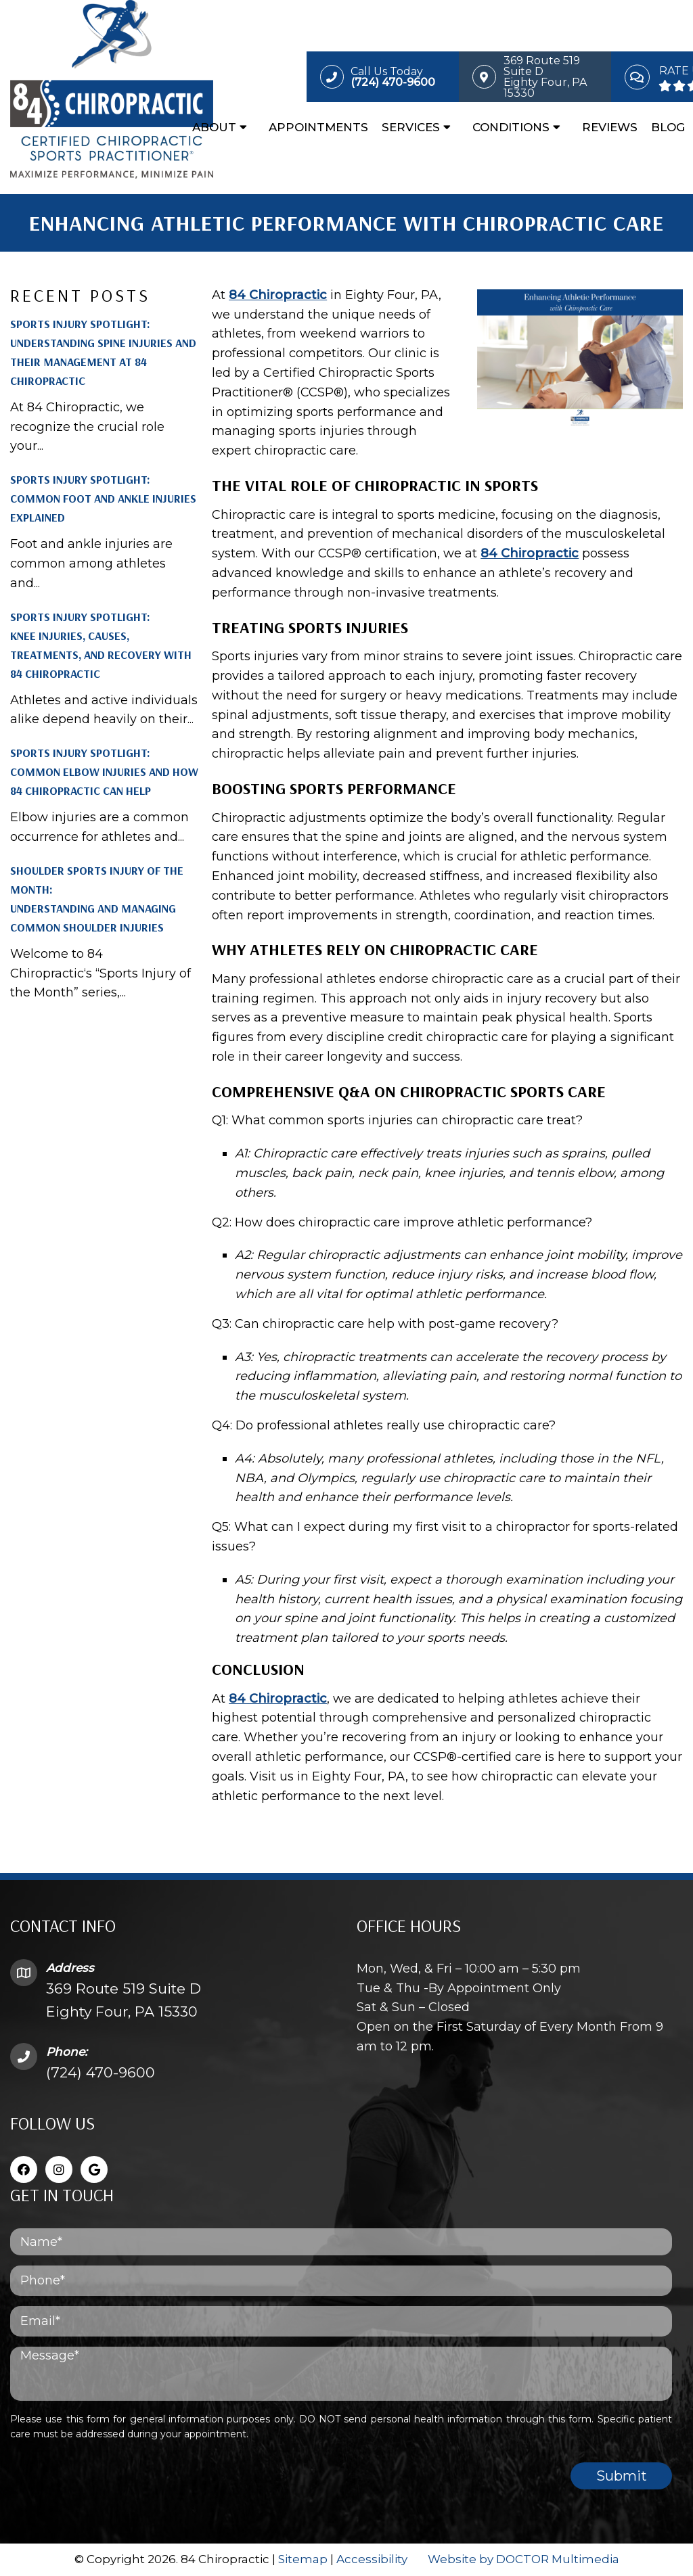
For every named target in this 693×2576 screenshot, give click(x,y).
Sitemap (303, 2559)
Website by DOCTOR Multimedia (523, 2559)
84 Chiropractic (278, 295)
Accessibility (371, 2559)
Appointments (318, 127)
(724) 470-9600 (100, 2072)
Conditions (511, 127)
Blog (668, 127)
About (214, 127)
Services (411, 127)
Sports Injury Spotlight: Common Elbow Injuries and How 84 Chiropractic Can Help (104, 771)
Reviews (610, 127)
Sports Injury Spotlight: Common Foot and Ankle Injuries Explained (103, 498)
